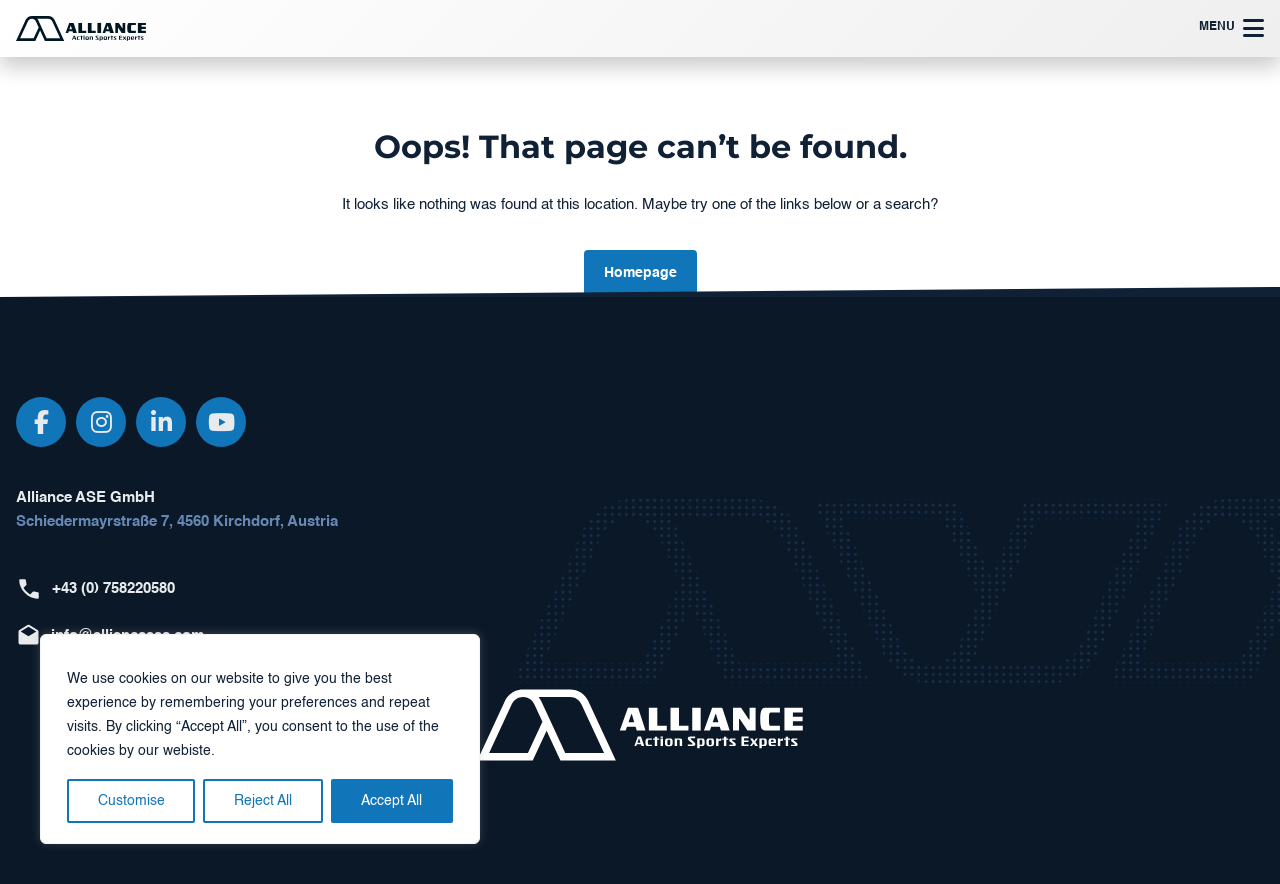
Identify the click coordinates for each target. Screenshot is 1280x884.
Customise (131, 801)
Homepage (640, 273)
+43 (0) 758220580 (113, 588)
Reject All (263, 801)
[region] (260, 739)
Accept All (391, 801)
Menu (1231, 28)
